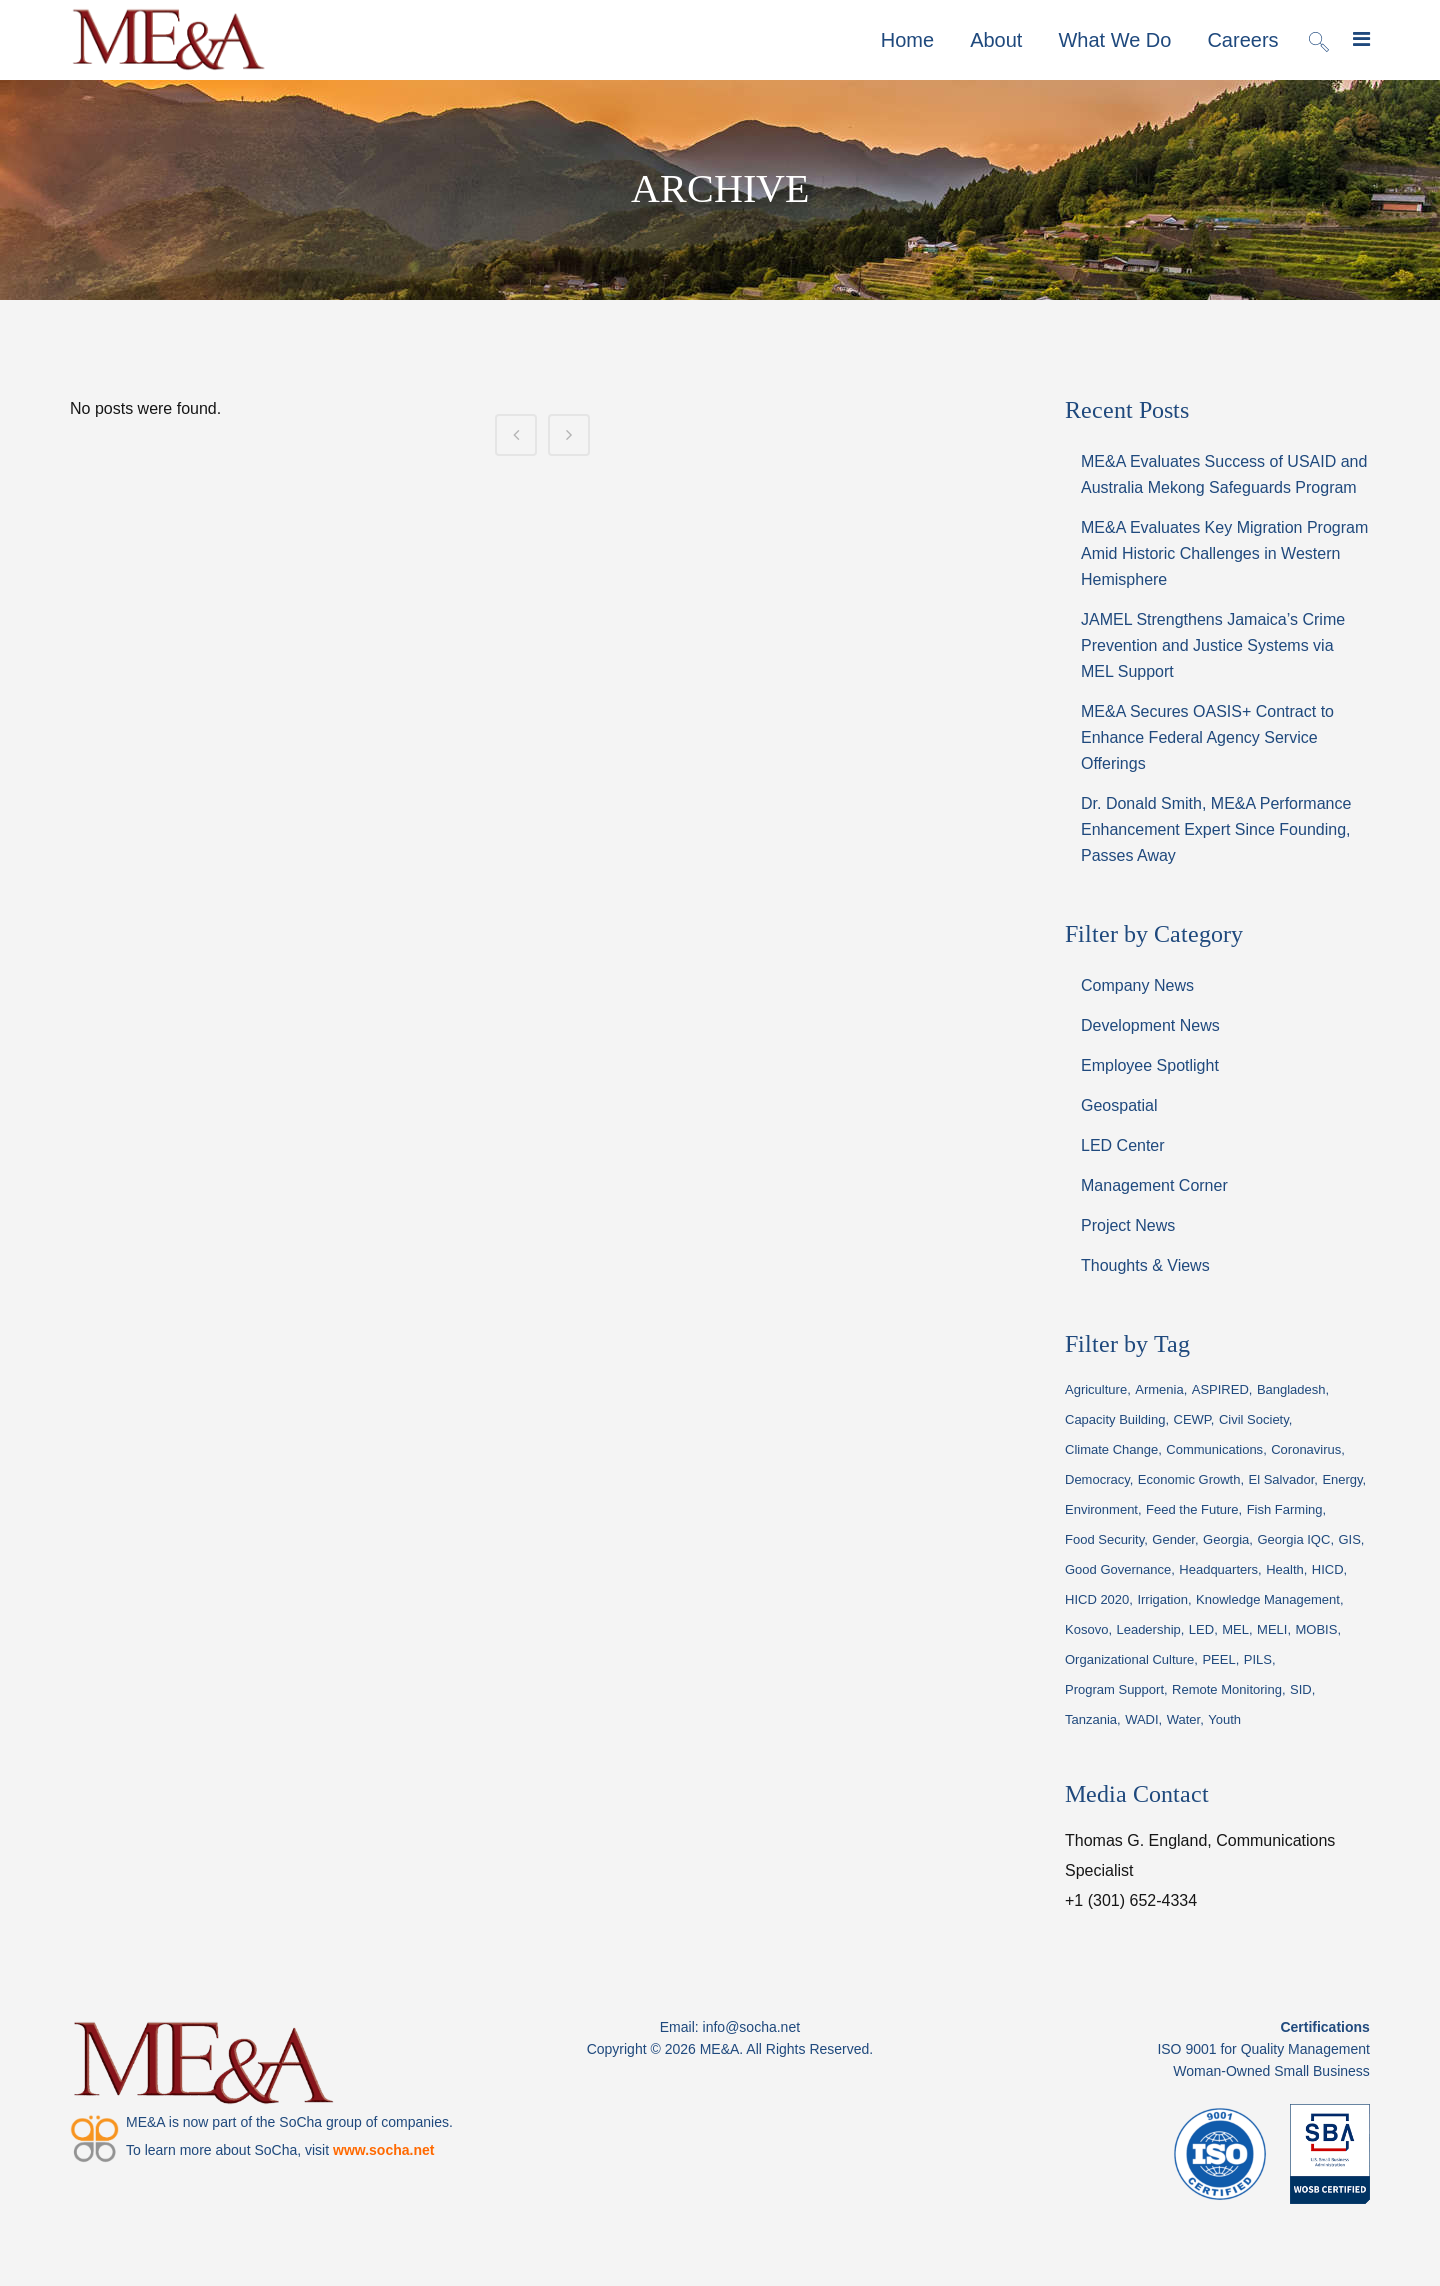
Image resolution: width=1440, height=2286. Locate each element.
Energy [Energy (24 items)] (1342, 1479)
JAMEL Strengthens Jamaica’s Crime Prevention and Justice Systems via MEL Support (1213, 645)
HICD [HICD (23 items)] (1328, 1569)
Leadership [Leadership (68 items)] (1148, 1629)
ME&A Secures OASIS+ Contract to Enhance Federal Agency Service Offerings (1207, 737)
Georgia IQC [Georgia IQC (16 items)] (1293, 1539)
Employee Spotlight (1150, 1065)
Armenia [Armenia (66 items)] (1159, 1389)
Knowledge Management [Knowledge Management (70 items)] (1268, 1599)
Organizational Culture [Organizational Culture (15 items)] (1129, 1659)
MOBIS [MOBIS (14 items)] (1316, 1629)
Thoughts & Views (1145, 1265)
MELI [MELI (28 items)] (1272, 1629)
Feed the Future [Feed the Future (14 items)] (1192, 1509)
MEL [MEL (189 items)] (1235, 1629)
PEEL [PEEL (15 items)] (1218, 1659)
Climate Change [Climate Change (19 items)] (1111, 1449)
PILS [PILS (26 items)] (1258, 1659)
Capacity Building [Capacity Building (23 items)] (1115, 1419)
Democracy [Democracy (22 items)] (1097, 1479)
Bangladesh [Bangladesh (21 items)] (1291, 1389)
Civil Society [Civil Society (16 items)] (1254, 1419)
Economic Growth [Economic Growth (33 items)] (1189, 1479)
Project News (1128, 1225)
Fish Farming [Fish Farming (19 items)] (1285, 1509)
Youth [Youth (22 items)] (1224, 1719)
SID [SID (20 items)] (1301, 1689)
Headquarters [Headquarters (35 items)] (1218, 1569)
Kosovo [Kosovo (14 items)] (1086, 1629)
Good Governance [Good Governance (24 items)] (1118, 1569)
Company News (1137, 985)
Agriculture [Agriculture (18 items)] (1096, 1389)
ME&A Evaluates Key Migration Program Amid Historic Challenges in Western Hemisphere (1224, 553)
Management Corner (1154, 1185)
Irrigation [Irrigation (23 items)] (1162, 1599)
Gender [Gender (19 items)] (1173, 1539)
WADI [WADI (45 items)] (1141, 1719)
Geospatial (1119, 1105)
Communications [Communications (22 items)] (1214, 1449)
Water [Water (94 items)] (1183, 1719)
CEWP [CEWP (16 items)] (1192, 1419)
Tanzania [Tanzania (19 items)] (1091, 1719)
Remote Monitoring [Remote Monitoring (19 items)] (1227, 1689)
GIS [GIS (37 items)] (1349, 1539)
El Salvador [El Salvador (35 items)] (1282, 1479)
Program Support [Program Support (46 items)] (1114, 1689)
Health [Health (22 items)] (1285, 1569)
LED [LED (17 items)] (1201, 1629)
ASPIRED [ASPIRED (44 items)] (1220, 1389)
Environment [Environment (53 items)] (1101, 1509)
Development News (1150, 1025)
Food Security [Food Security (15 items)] (1104, 1539)
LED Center (1123, 1145)
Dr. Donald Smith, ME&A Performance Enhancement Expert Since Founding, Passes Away (1216, 829)
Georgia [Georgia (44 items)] (1226, 1539)
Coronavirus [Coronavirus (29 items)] (1306, 1449)
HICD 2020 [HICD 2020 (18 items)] (1097, 1599)
